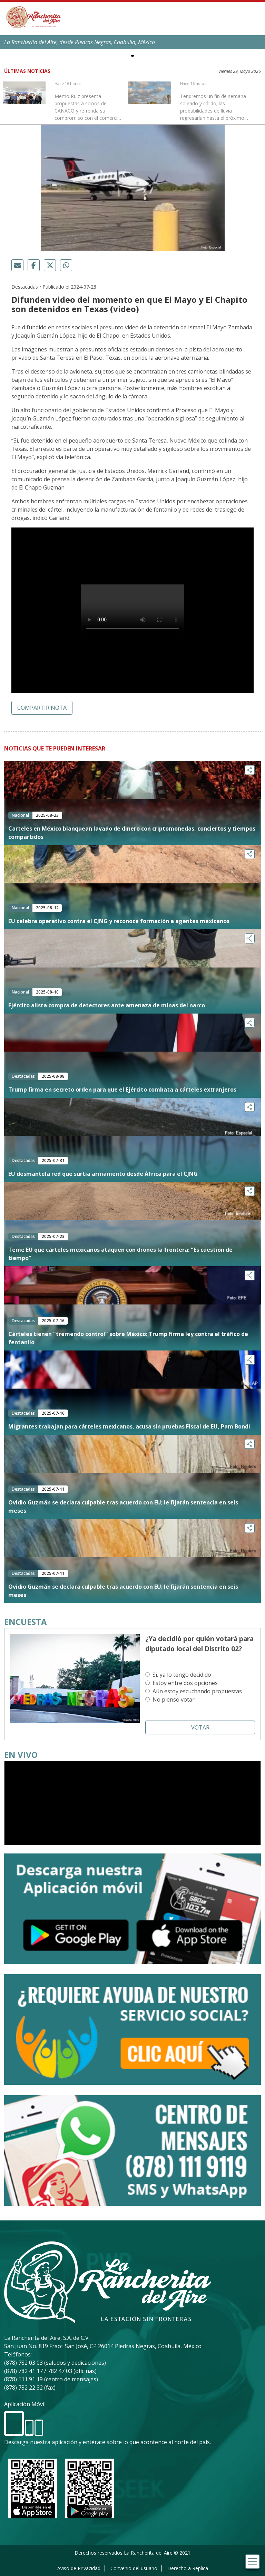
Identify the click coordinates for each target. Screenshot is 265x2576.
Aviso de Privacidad (78, 2568)
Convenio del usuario (133, 2568)
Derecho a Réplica (187, 2568)
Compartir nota (42, 707)
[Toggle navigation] (252, 2561)
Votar (200, 1727)
